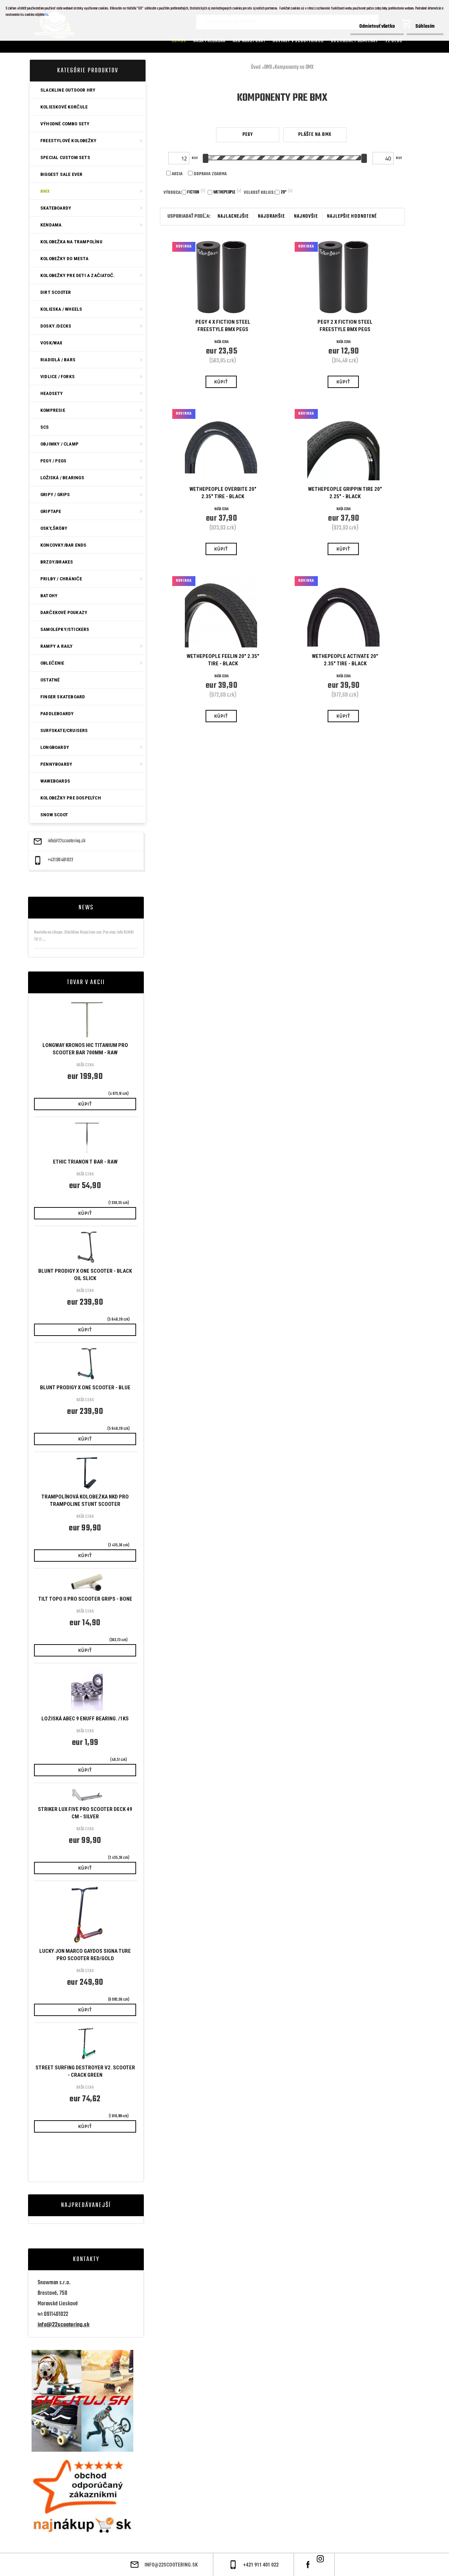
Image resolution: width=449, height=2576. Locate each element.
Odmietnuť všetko (377, 26)
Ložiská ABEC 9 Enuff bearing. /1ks (85, 1718)
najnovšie (306, 216)
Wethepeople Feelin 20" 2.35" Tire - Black (223, 660)
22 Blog (394, 41)
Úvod (256, 67)
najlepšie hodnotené (352, 216)
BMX (268, 67)
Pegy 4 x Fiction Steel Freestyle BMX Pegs (222, 325)
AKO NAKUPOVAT (249, 41)
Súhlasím (425, 26)
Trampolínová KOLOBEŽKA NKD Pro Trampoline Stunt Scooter (85, 1500)
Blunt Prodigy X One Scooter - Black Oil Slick (85, 1275)
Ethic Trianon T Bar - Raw (85, 1162)
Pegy (247, 135)
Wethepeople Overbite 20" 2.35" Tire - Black (222, 493)
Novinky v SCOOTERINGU (298, 41)
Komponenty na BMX (294, 67)
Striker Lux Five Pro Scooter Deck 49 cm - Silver (85, 1813)
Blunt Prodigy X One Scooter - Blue (85, 1387)
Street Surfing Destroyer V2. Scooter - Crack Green (85, 2071)
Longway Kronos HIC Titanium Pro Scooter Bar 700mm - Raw (85, 1049)
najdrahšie (271, 216)
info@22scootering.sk (67, 841)
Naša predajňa (209, 41)
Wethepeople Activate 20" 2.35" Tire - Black (345, 660)
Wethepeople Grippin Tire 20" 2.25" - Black (345, 493)
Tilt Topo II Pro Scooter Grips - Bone (85, 1599)
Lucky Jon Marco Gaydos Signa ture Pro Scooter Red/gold (85, 1955)
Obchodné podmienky (354, 41)
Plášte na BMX (314, 135)
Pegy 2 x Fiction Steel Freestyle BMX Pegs (345, 325)
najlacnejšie (233, 216)
